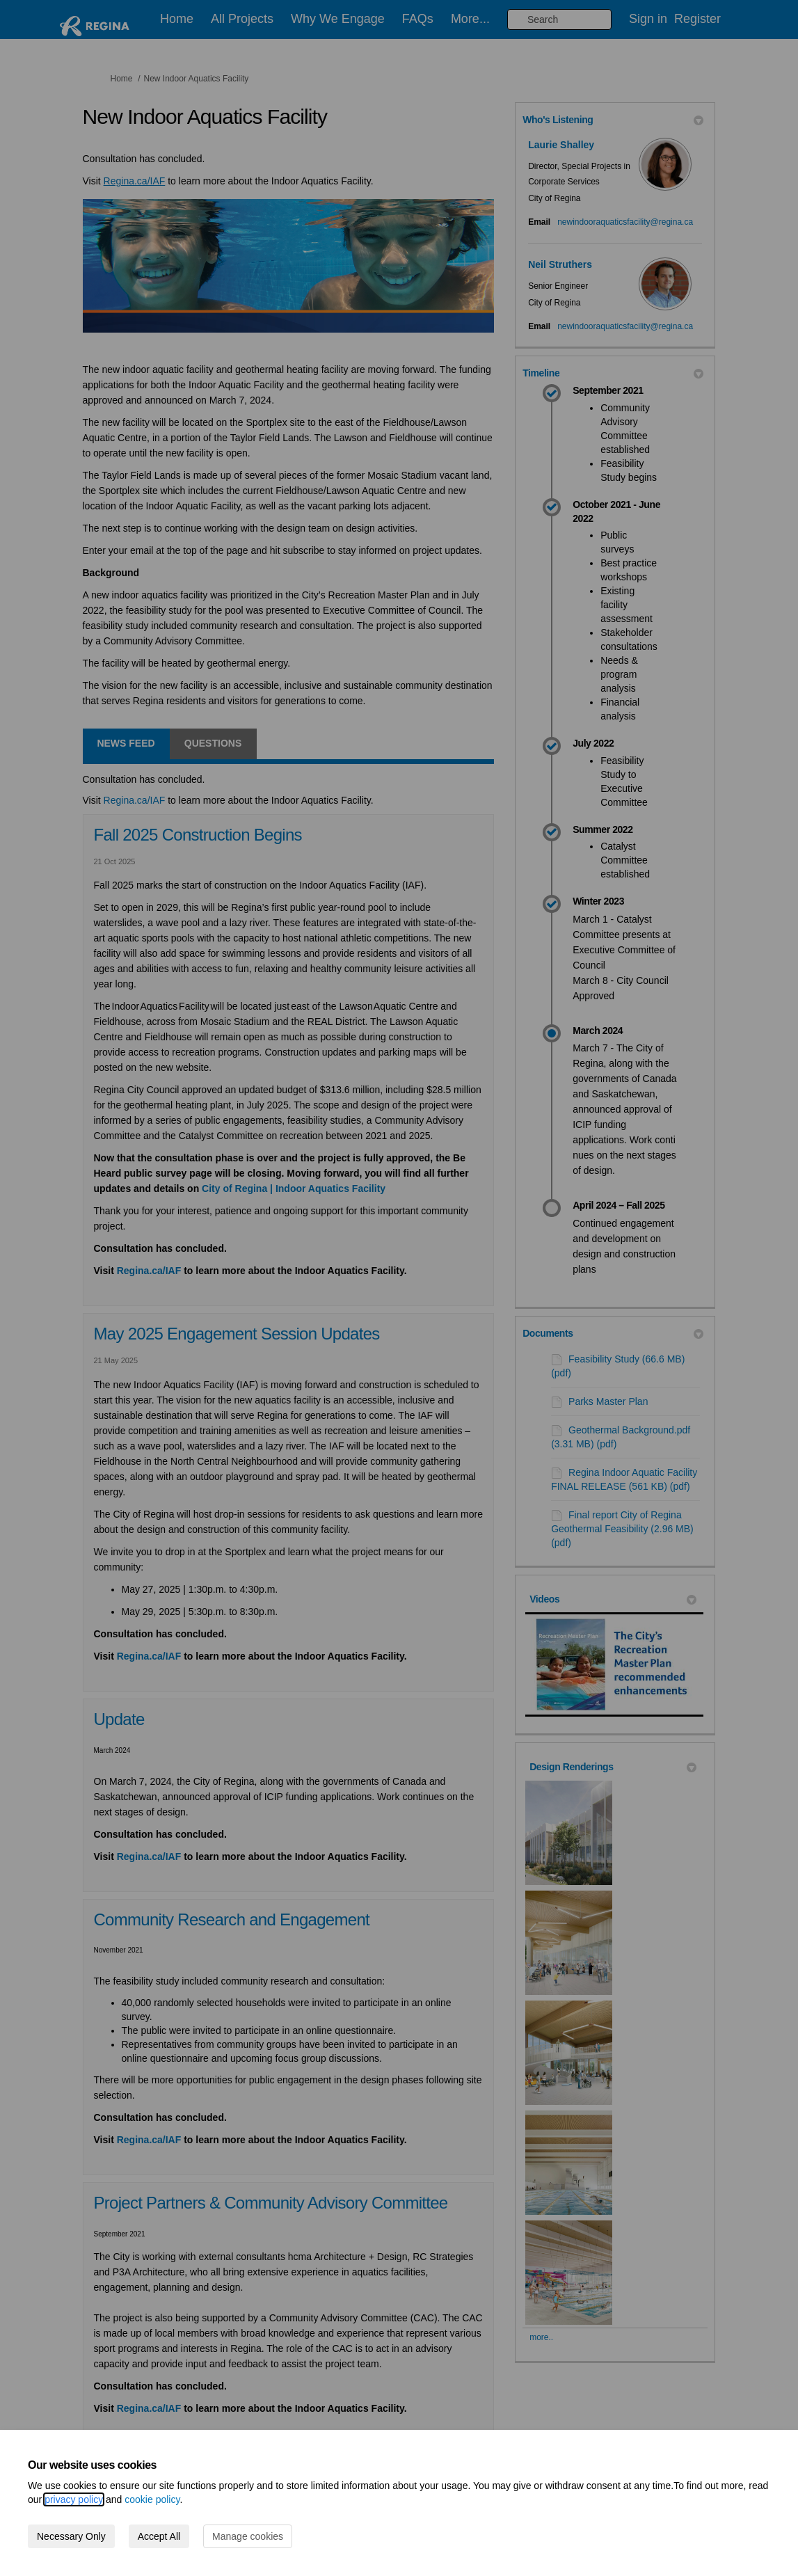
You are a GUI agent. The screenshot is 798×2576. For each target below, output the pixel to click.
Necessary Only (71, 2536)
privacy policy (74, 2499)
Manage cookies (247, 2536)
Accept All (159, 2536)
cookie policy (152, 2499)
